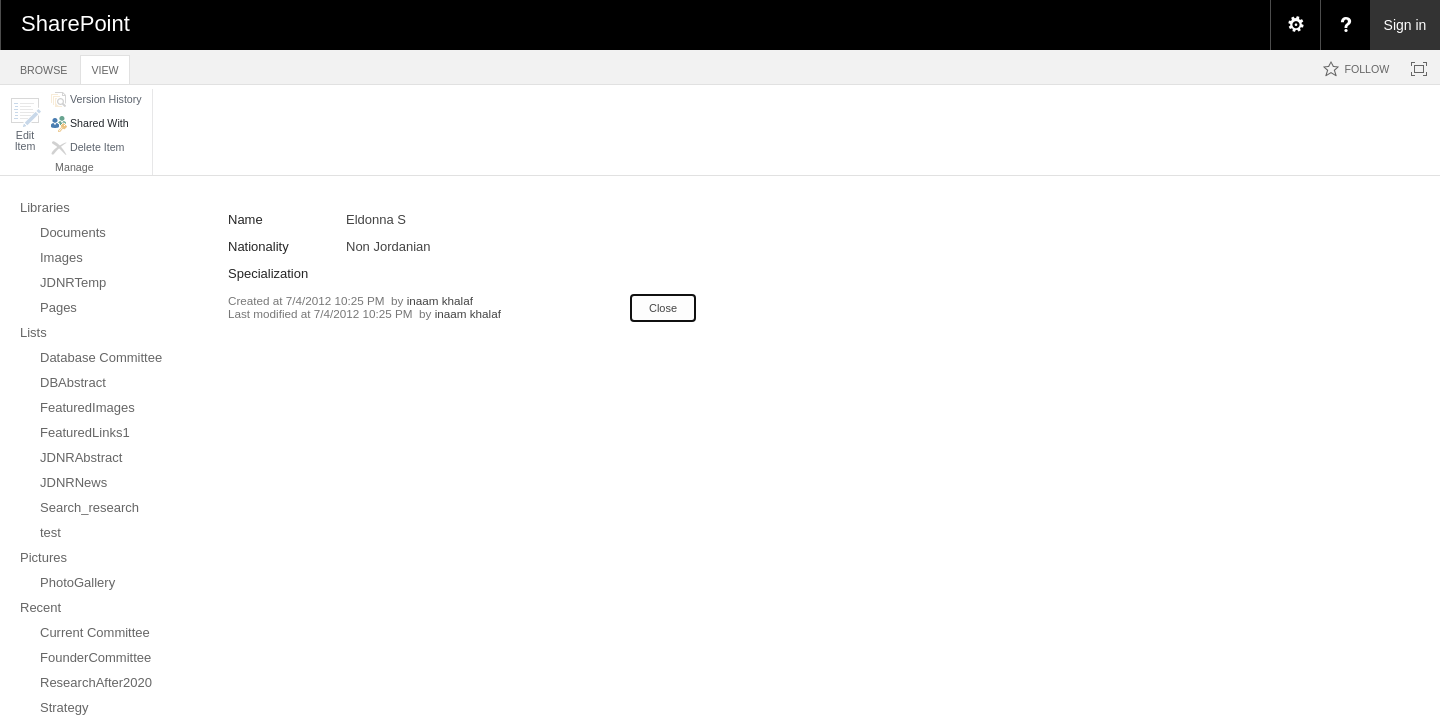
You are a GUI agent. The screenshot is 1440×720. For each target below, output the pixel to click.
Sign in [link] (1405, 25)
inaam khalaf (440, 300)
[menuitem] (1295, 25)
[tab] (43, 66)
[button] (25, 124)
